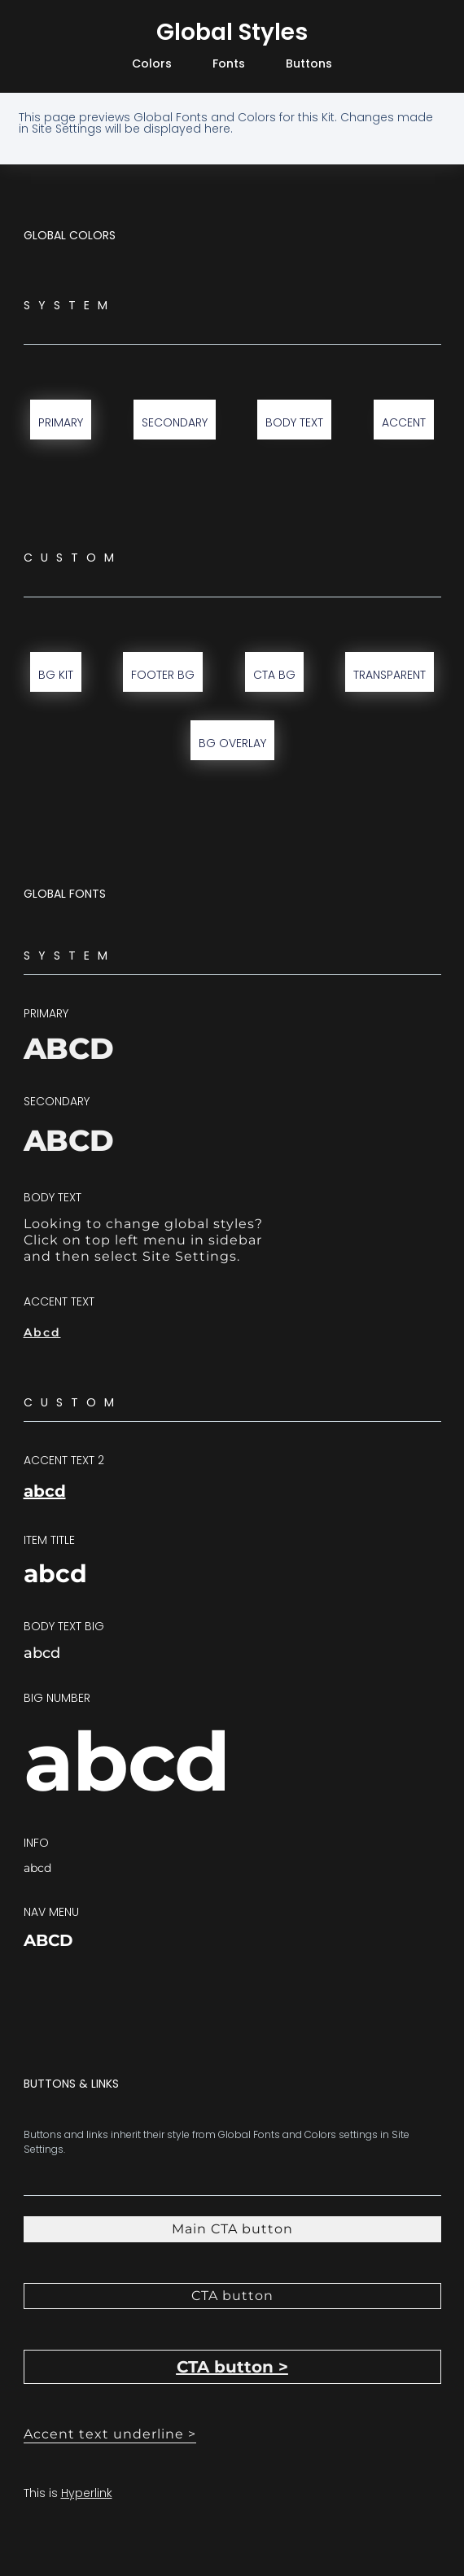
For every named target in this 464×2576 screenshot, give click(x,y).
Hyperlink (86, 2493)
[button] (232, 2296)
